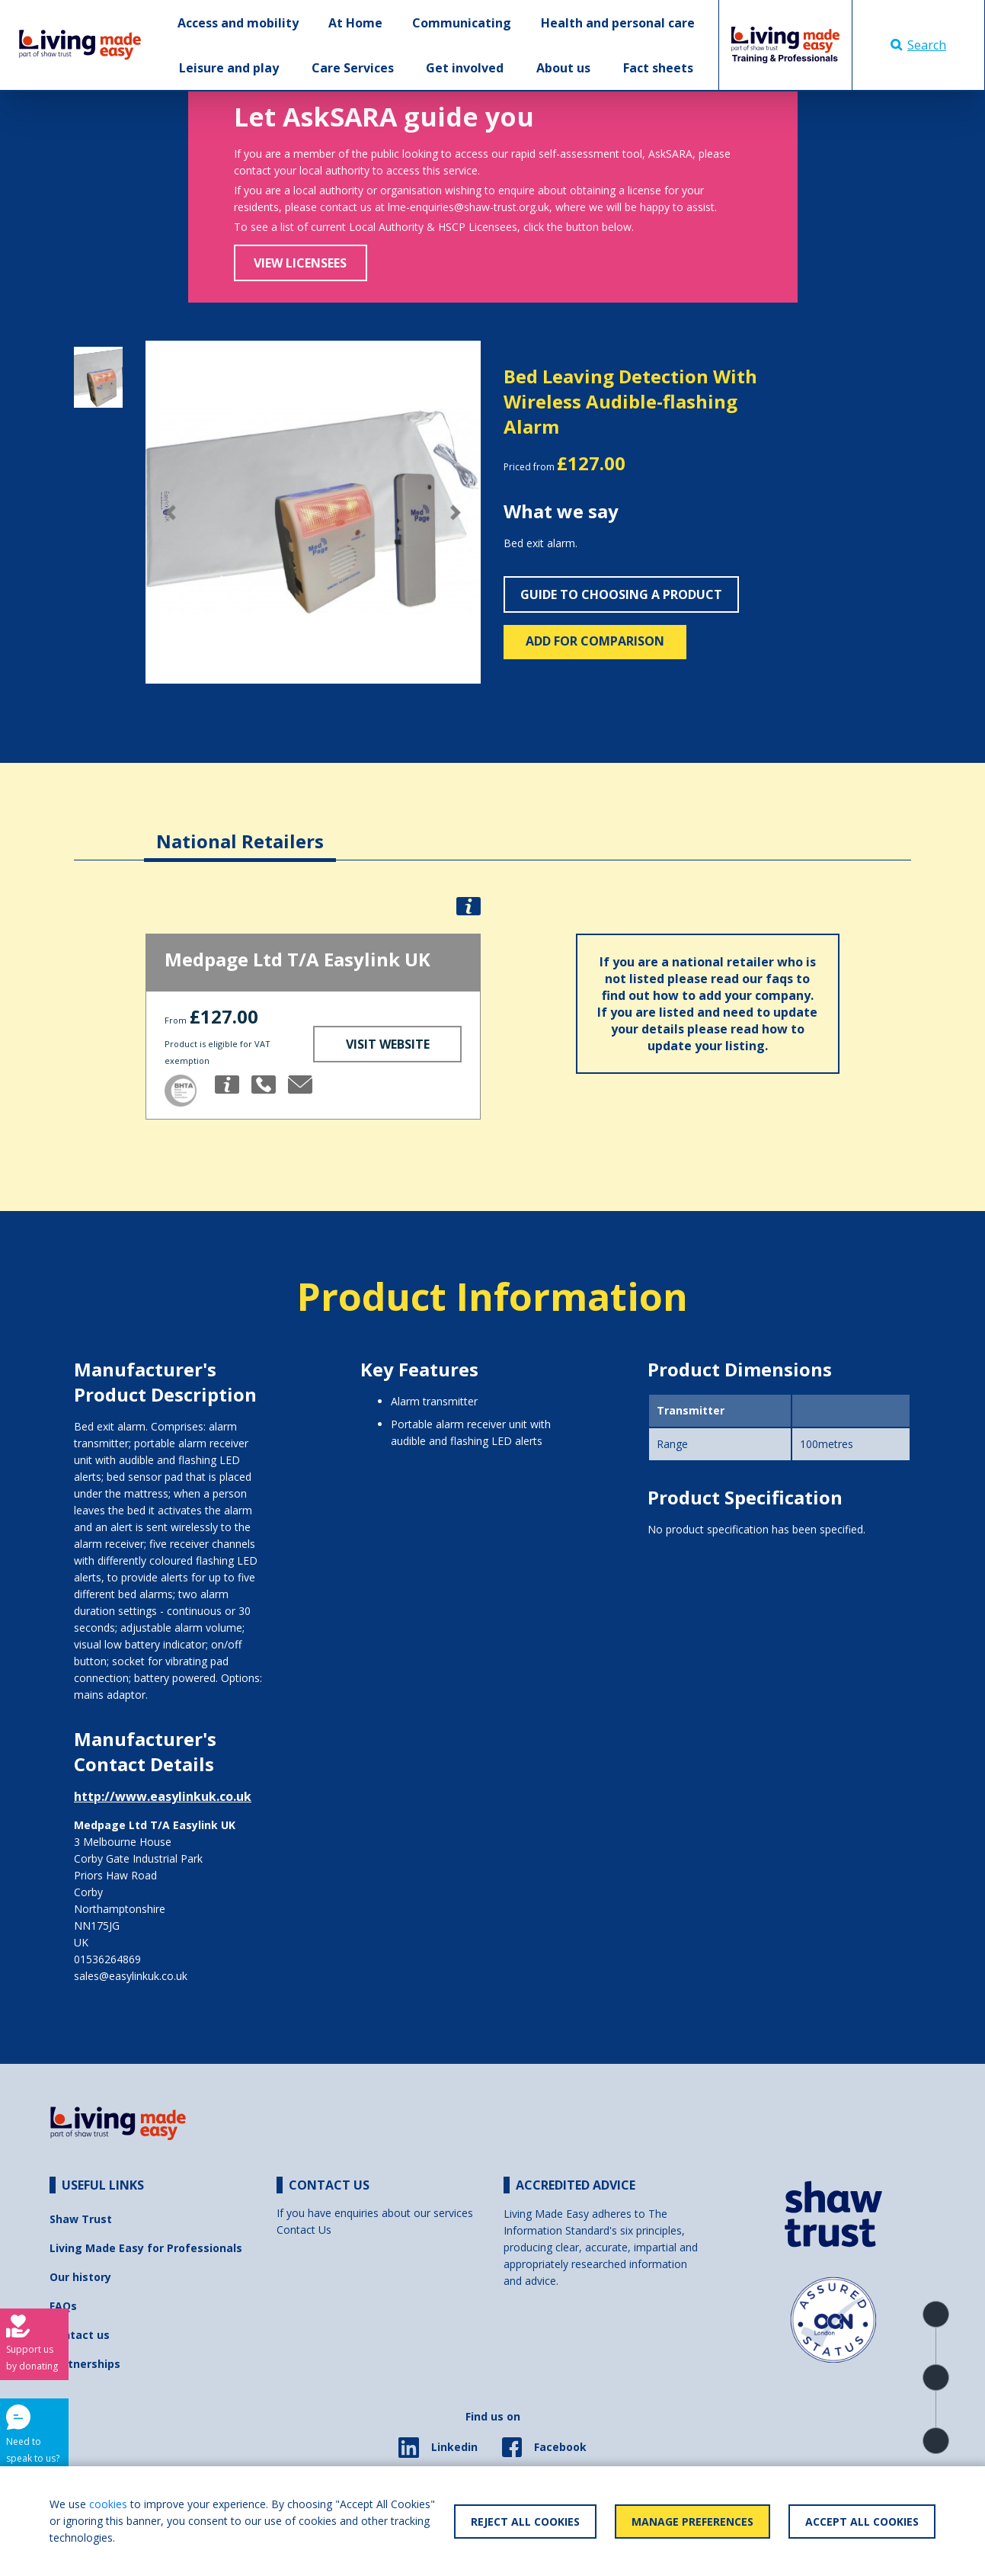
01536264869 (107, 1959)
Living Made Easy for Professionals (146, 2248)
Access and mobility (238, 22)
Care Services (353, 67)
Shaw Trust (81, 2219)
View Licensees (300, 263)
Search (918, 45)
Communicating (461, 22)
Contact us (80, 2335)
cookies (108, 2504)
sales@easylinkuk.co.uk (130, 1976)
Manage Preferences (692, 2521)
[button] (171, 512)
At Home (355, 22)
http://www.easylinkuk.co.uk (162, 1796)
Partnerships (85, 2364)
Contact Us (304, 2229)
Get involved (465, 67)
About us (563, 67)
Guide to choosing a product (621, 594)
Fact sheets (658, 67)
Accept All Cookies (862, 2521)
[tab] (240, 829)
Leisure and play (229, 67)
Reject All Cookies (525, 2521)
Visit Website (388, 1044)
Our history (80, 2277)
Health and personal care (618, 22)
